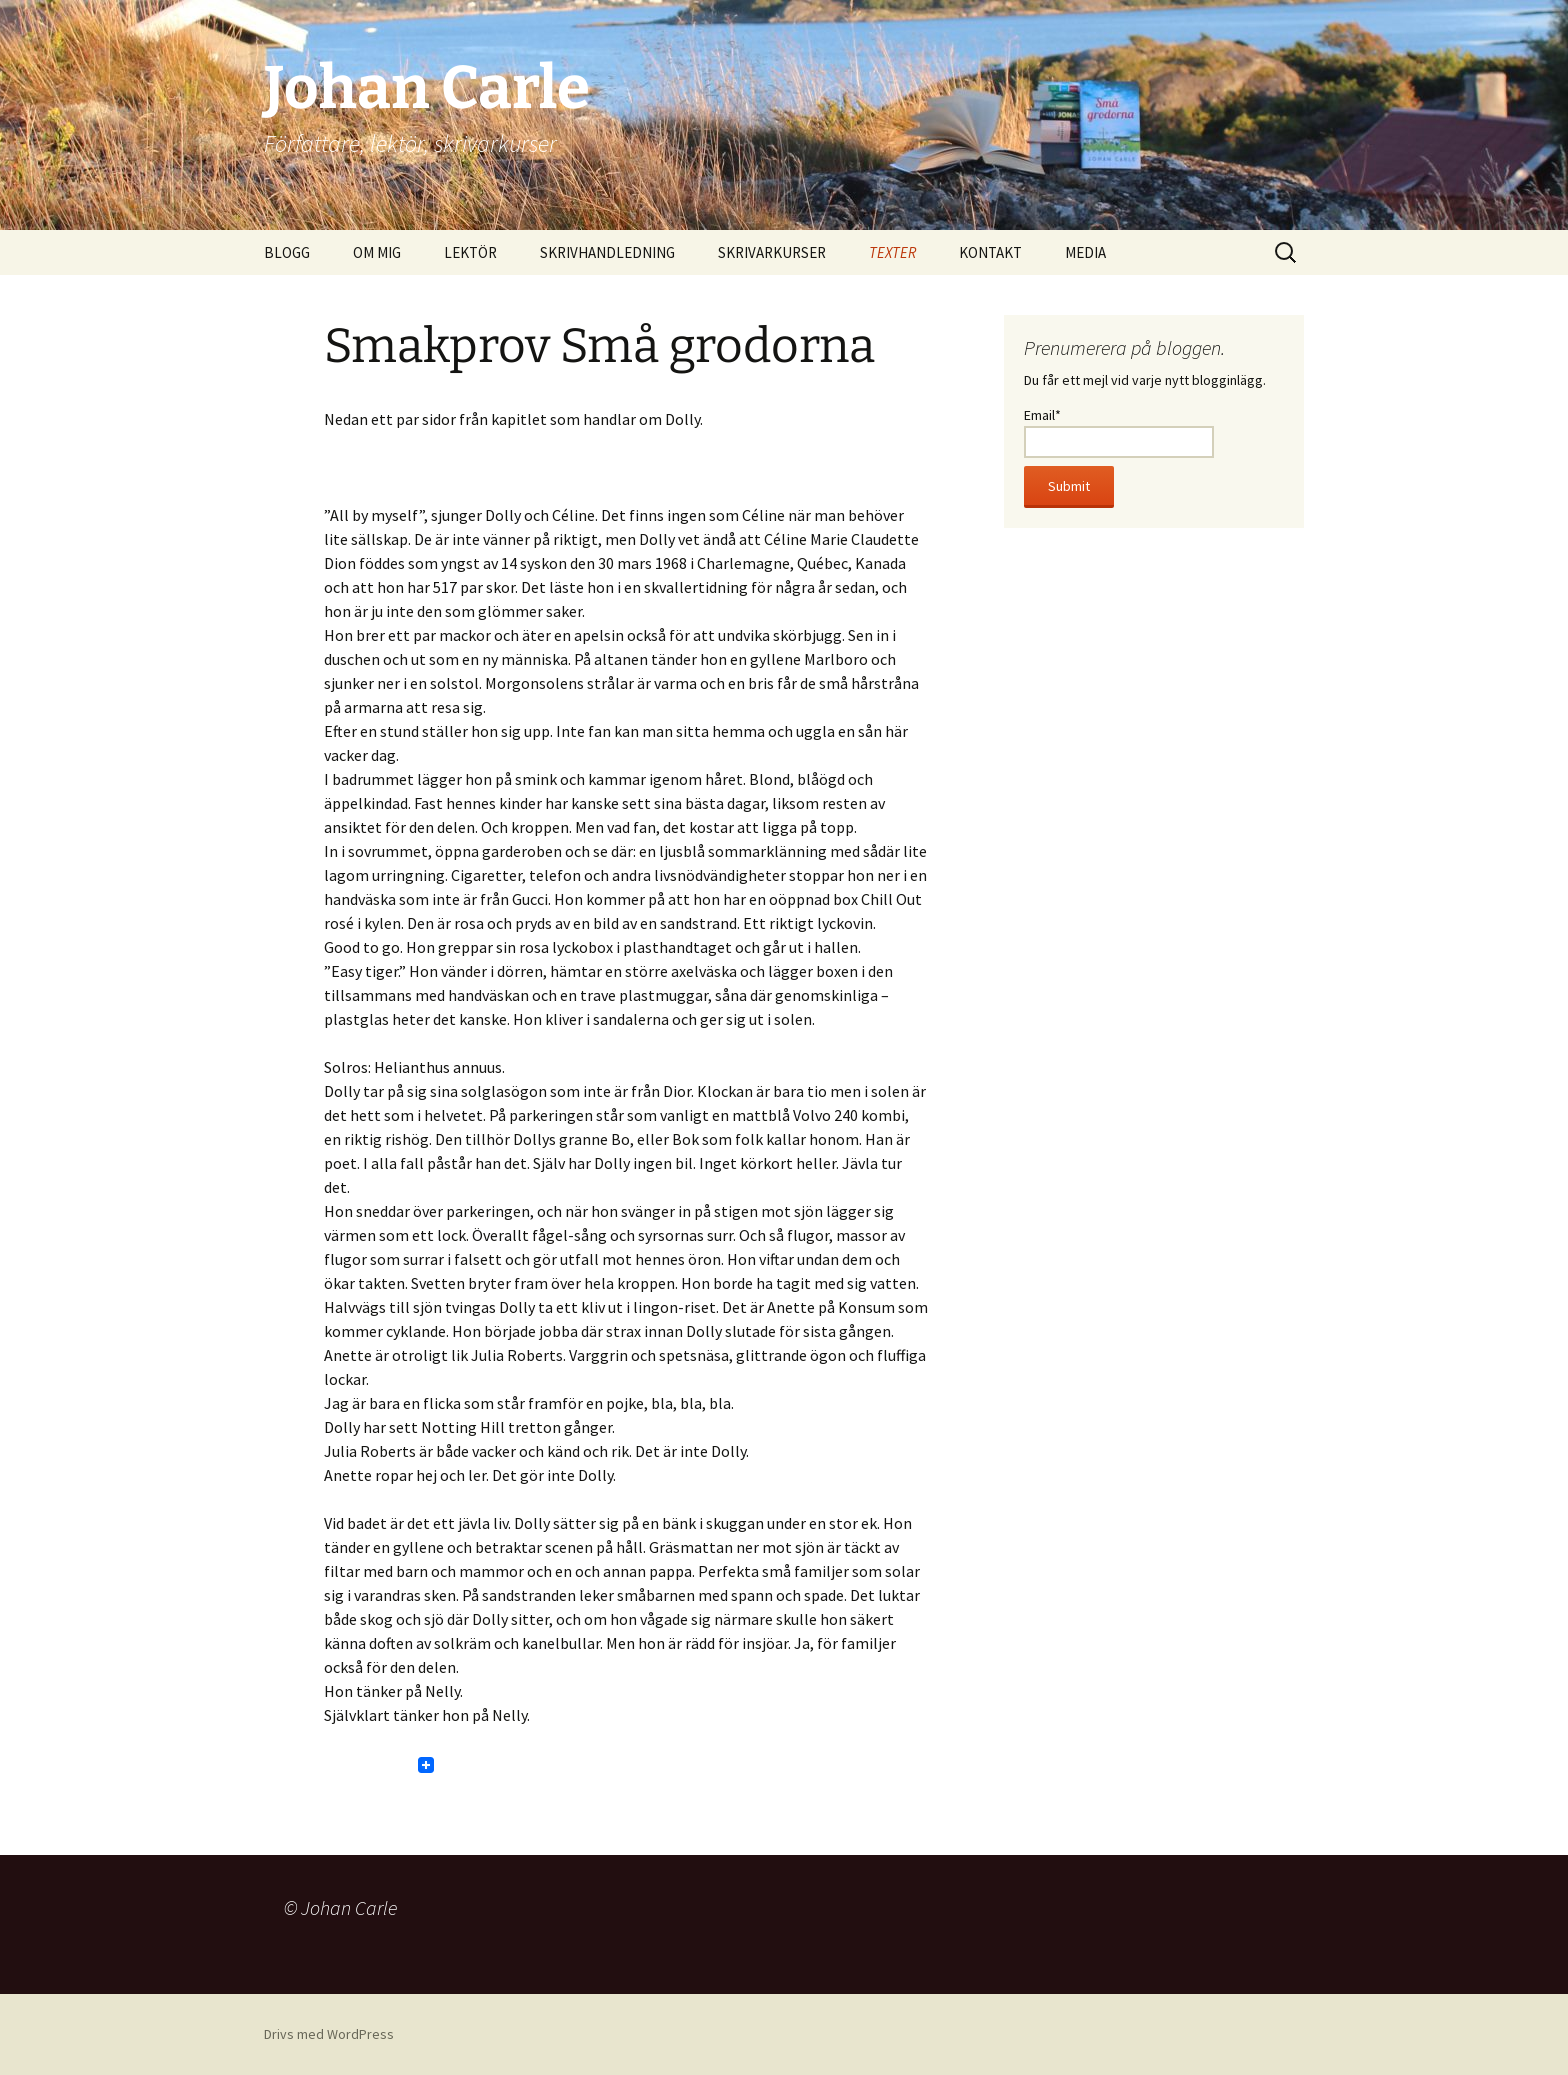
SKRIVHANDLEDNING (607, 252)
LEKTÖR (470, 252)
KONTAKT (990, 252)
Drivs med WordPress (329, 2034)
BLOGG (287, 252)
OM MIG (377, 252)
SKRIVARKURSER (772, 252)
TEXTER (892, 252)
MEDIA (1085, 252)
